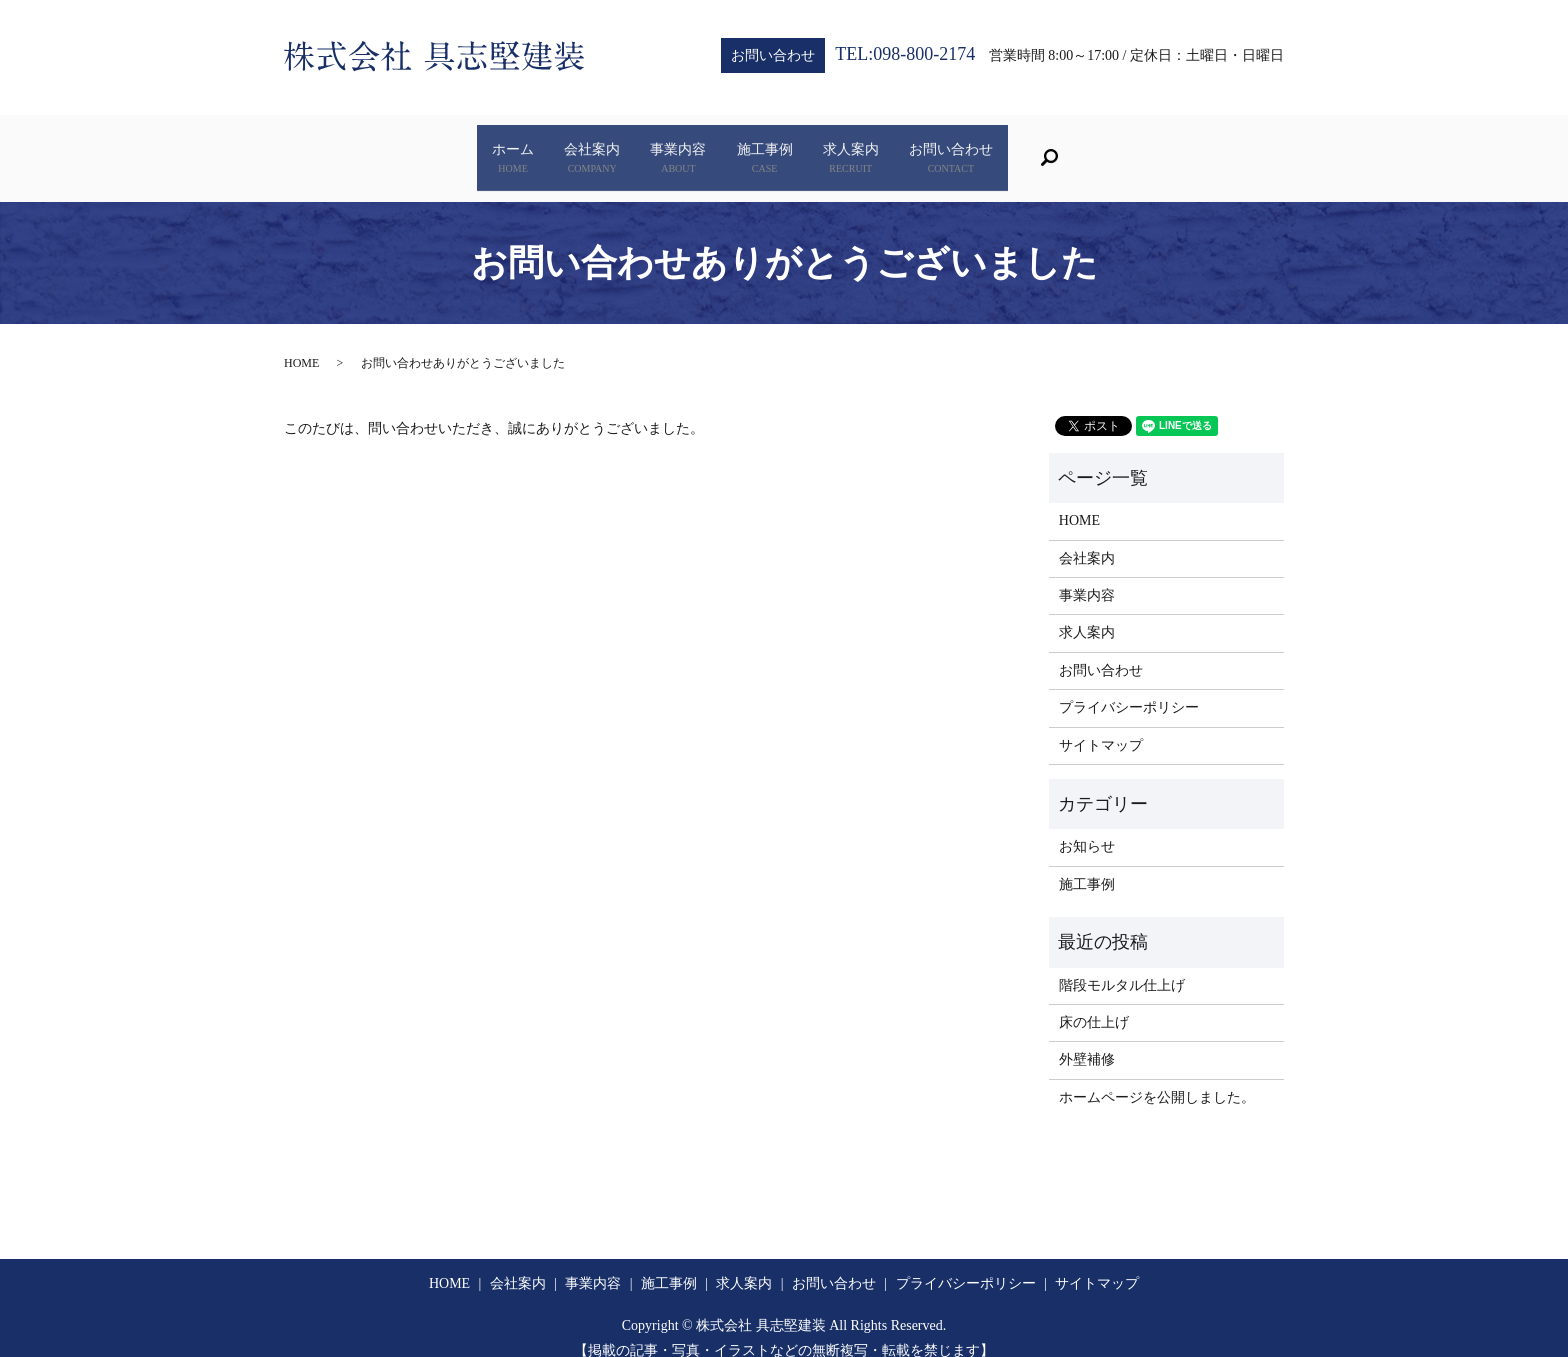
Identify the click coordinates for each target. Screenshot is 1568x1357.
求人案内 (931, 148)
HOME (301, 343)
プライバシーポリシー (1129, 687)
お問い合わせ (1085, 148)
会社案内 (511, 148)
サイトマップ (1101, 724)
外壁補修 (1087, 1039)
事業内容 (651, 148)
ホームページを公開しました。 (1157, 1077)
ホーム (378, 148)
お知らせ (1087, 826)
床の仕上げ (1094, 1002)
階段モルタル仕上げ (1122, 964)
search (1229, 147)
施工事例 (791, 148)
